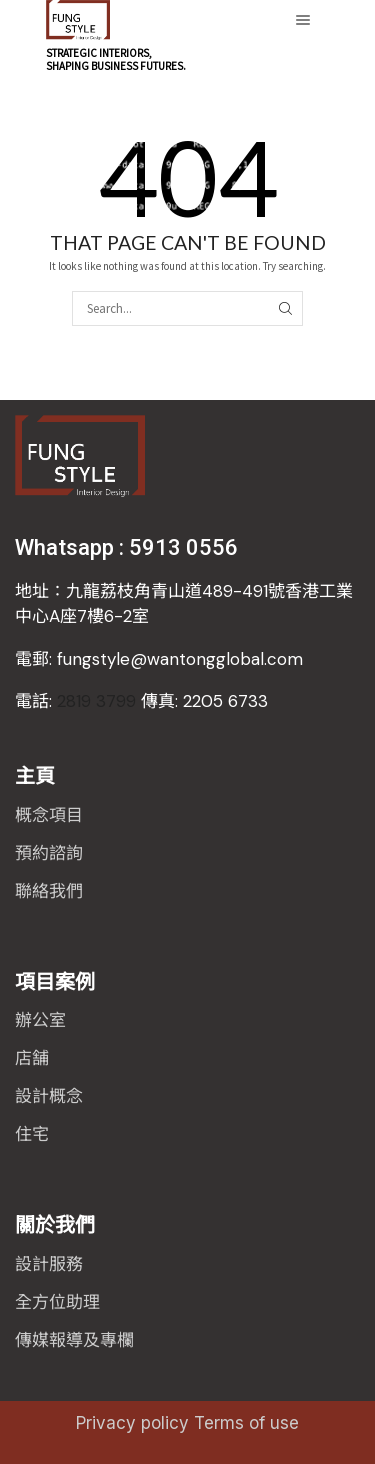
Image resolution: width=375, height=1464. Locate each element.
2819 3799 (141, 701)
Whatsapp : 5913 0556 (126, 547)
